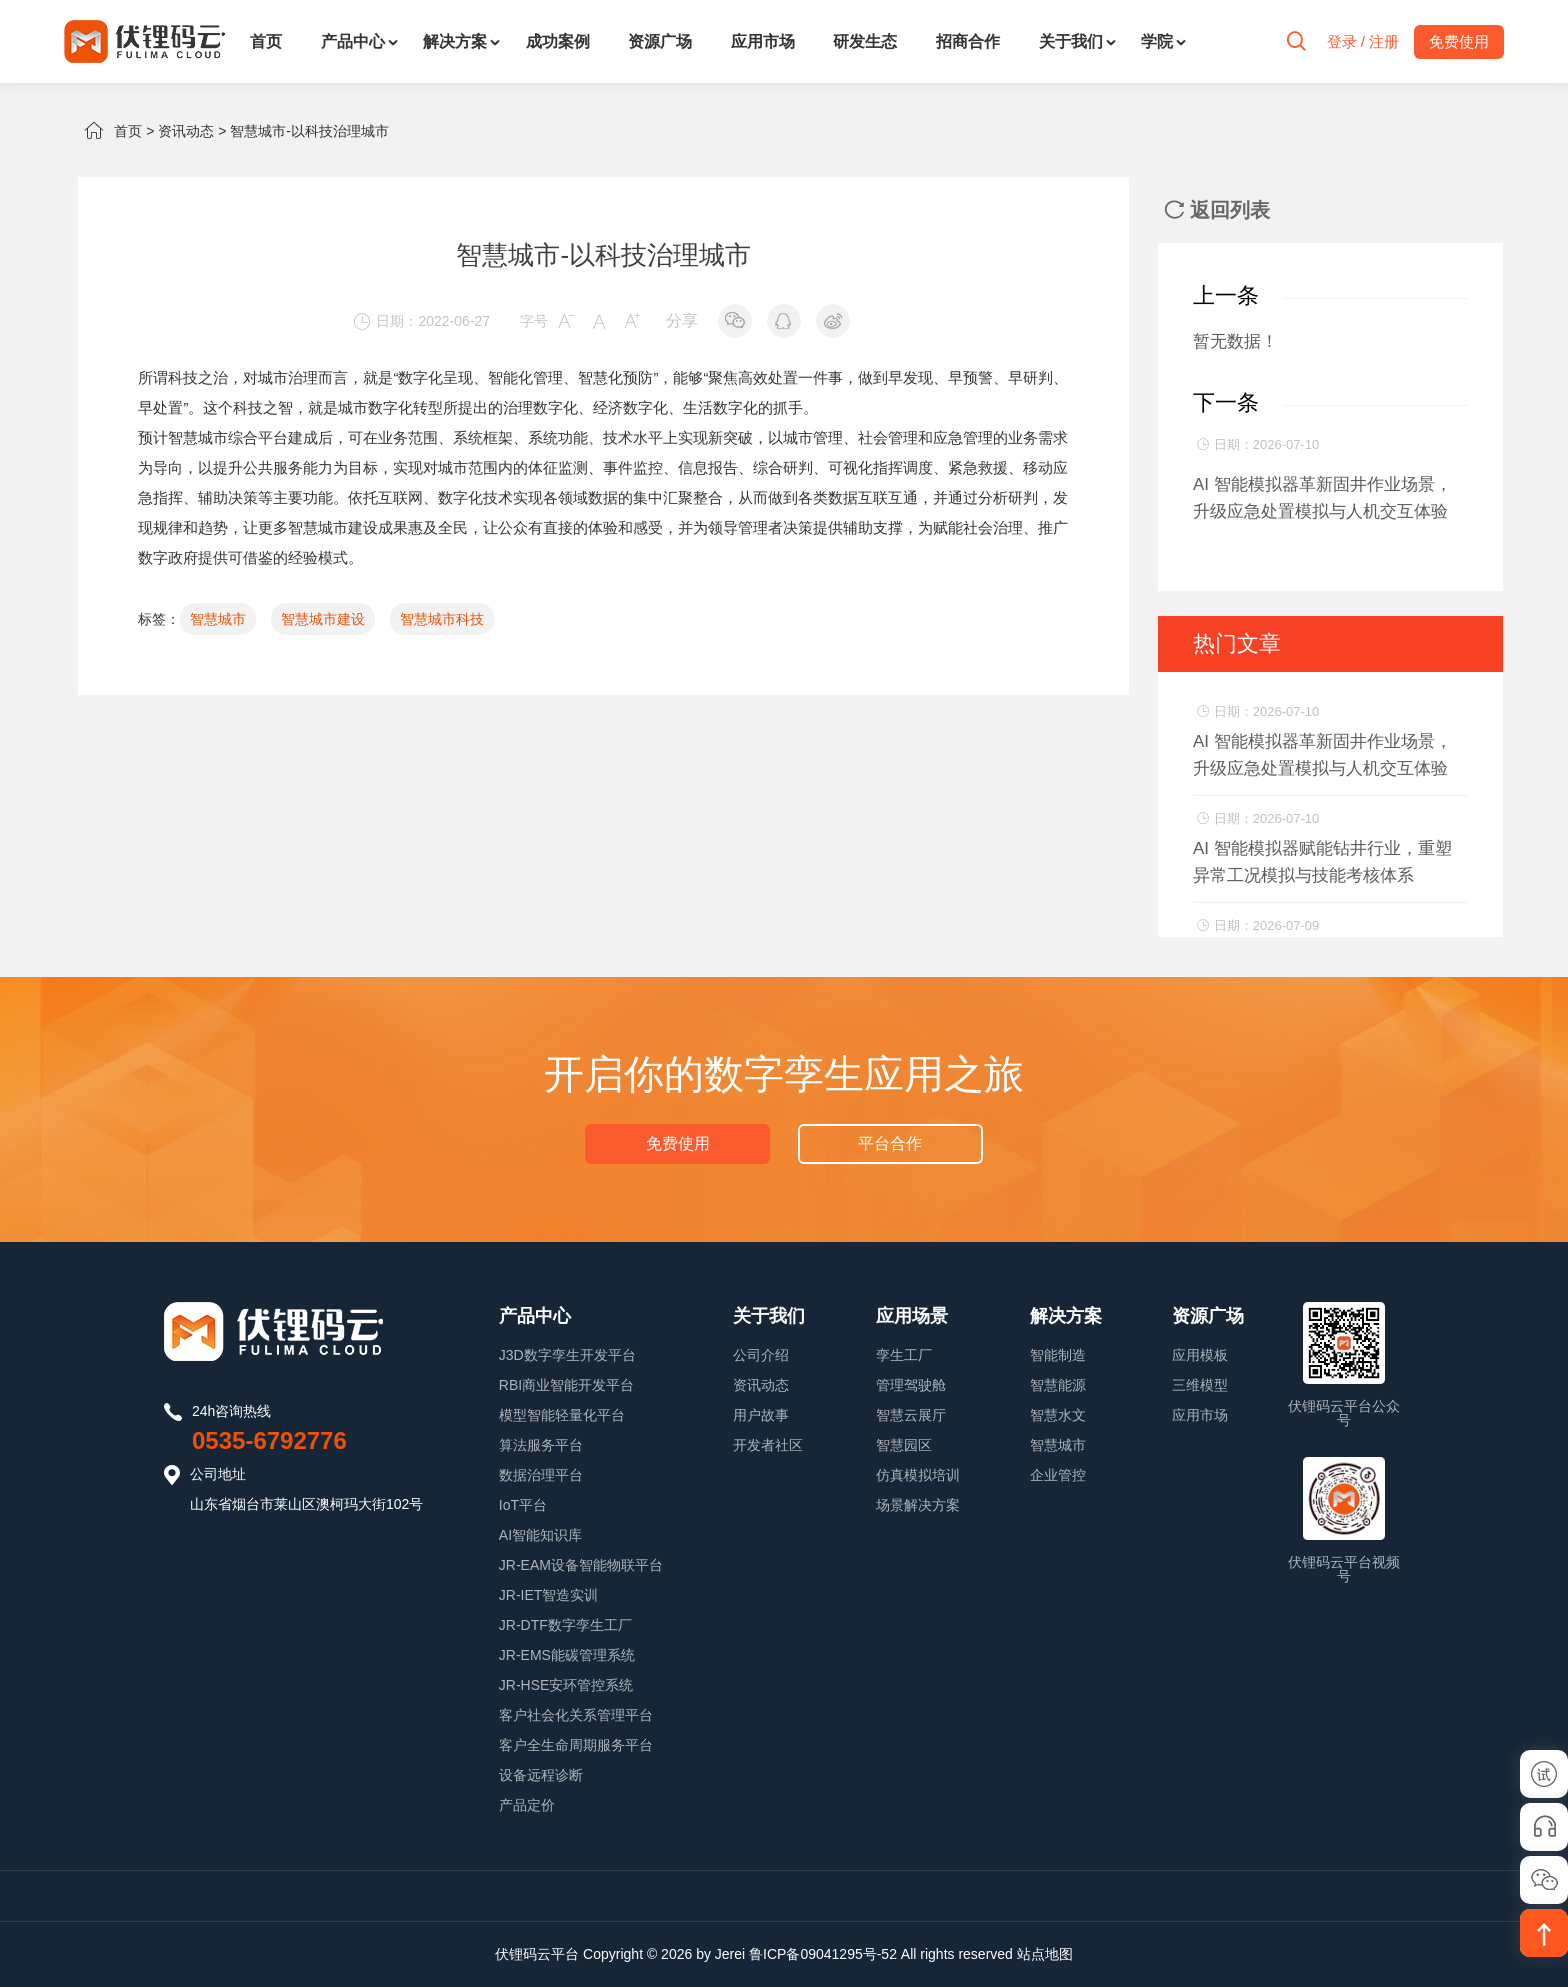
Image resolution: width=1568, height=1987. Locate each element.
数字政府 (168, 557)
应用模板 (1200, 1355)
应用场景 (912, 1316)
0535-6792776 (269, 1440)
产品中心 (353, 41)
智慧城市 (198, 437)
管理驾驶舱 (911, 1385)
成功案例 (558, 41)
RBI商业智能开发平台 (566, 1385)
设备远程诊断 (541, 1775)
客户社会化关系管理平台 (576, 1715)
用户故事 (761, 1415)
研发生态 (865, 41)
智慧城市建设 (333, 527)
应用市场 (763, 41)
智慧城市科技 (442, 619)
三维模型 (1200, 1385)
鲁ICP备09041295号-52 (823, 1954)
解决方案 (455, 41)
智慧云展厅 (911, 1415)
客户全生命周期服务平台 (576, 1745)
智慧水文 (1058, 1415)
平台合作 (890, 1143)
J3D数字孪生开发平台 (567, 1355)
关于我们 (1071, 41)
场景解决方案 (918, 1505)
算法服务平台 (541, 1445)
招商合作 (968, 41)
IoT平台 (523, 1505)
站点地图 (1045, 1954)
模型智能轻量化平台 (562, 1415)
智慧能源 (1058, 1385)
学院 (1157, 41)
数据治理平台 (541, 1475)
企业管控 (1058, 1475)
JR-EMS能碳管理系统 (567, 1655)
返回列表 (1217, 210)
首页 (266, 41)
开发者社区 (768, 1445)
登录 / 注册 (1362, 41)
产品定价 (527, 1805)
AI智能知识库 (540, 1535)
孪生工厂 (904, 1355)
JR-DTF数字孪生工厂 (565, 1625)
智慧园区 (904, 1445)
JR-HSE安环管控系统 (566, 1685)
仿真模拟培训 (918, 1475)
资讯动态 (186, 131)
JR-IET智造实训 (549, 1595)
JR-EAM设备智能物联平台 (581, 1565)
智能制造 (1058, 1355)
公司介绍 (761, 1355)
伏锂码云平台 (537, 1954)
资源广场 (660, 41)
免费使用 (678, 1143)
